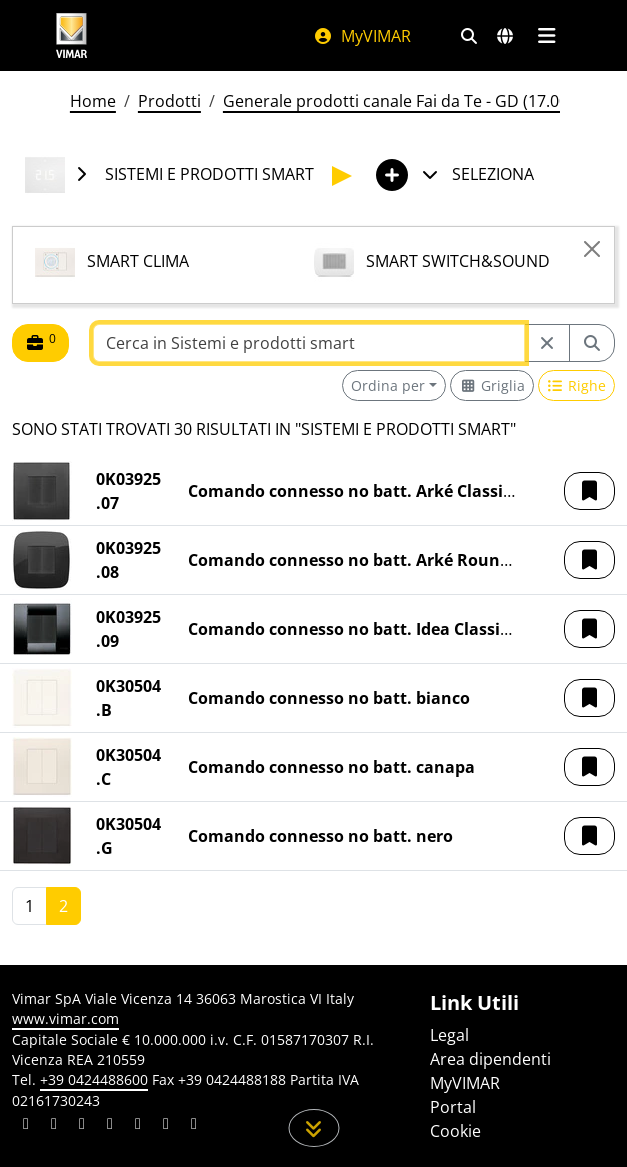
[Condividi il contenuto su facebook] (54, 1126)
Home (93, 101)
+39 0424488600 (94, 1079)
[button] (589, 491)
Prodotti (169, 101)
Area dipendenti (490, 1059)
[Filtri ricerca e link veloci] (469, 36)
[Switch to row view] (577, 385)
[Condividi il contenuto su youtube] (138, 1126)
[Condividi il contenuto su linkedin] (26, 1126)
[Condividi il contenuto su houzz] (166, 1126)
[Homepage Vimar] (72, 35)
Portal (453, 1107)
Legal (449, 1035)
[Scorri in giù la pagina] (313, 1128)
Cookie (455, 1131)
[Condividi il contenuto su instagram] (110, 1126)
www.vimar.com (65, 1018)
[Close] (592, 249)
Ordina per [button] (388, 385)
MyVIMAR (362, 36)
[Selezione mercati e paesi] (505, 36)
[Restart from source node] (547, 343)
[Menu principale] (547, 36)
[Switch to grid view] (492, 385)
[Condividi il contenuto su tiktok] (194, 1126)
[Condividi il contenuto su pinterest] (82, 1126)
